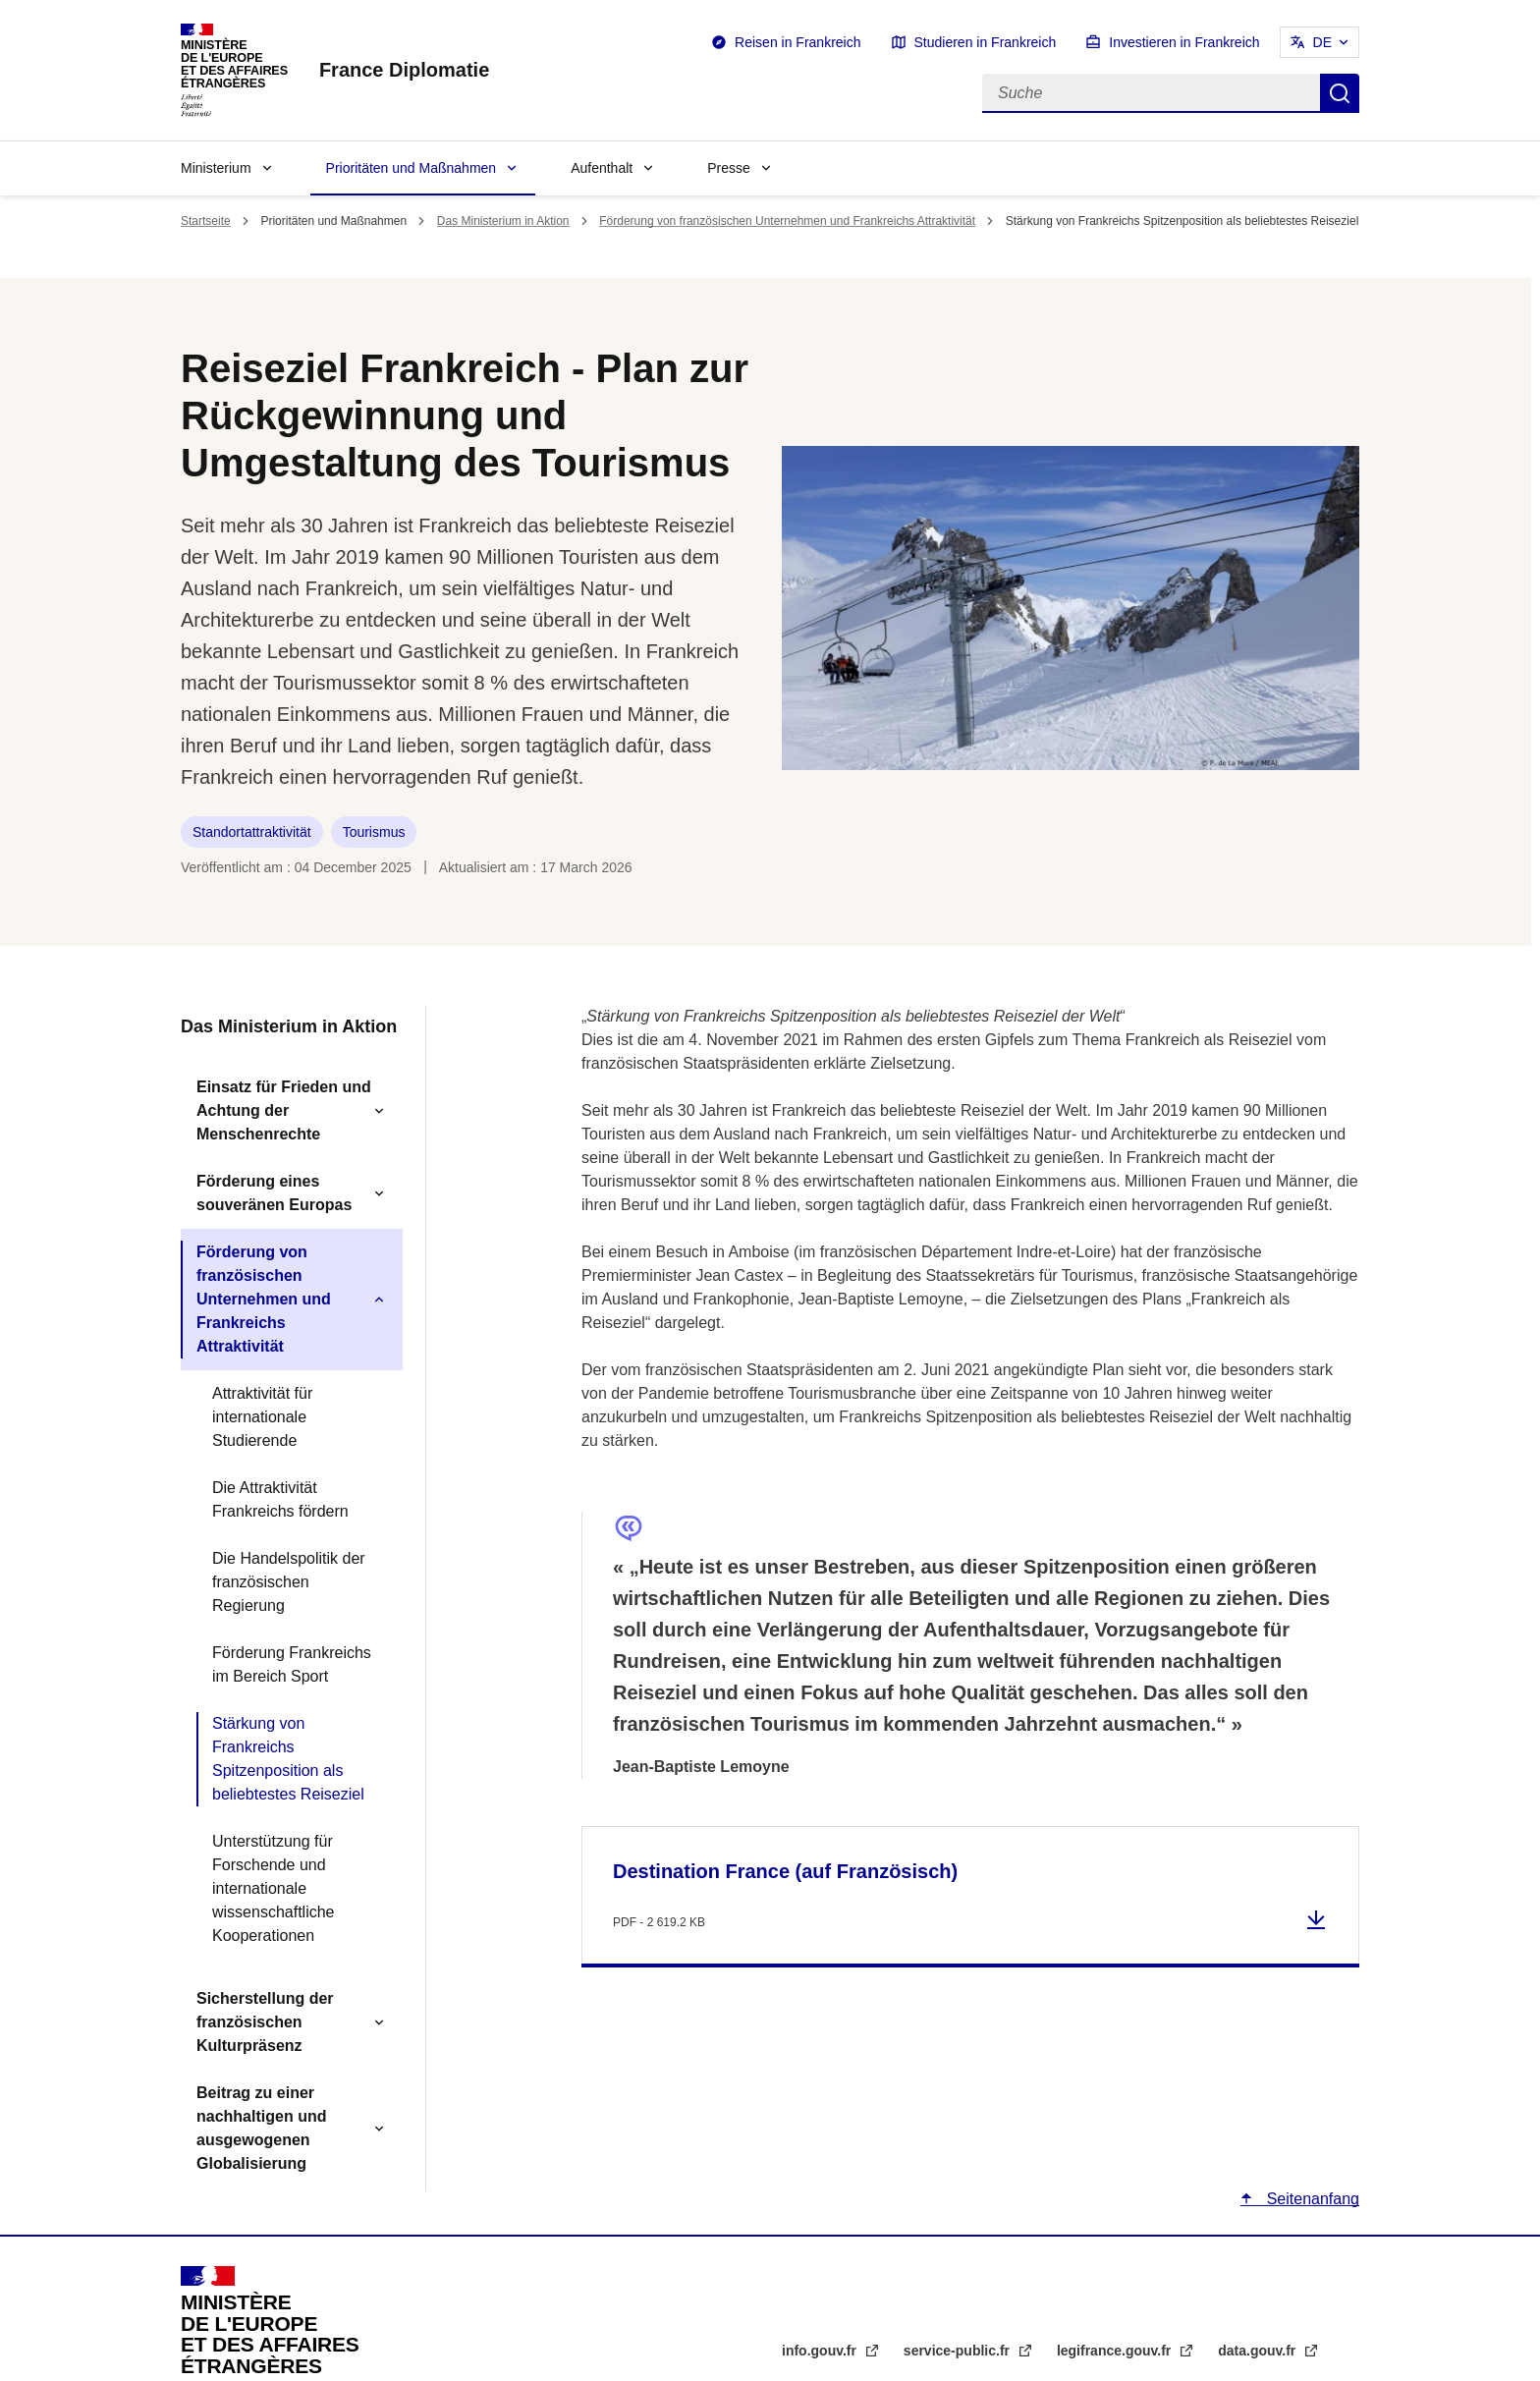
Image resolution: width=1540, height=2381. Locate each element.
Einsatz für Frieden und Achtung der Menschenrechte (283, 1110)
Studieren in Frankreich (985, 42)
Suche (1339, 93)
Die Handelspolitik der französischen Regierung (288, 1582)
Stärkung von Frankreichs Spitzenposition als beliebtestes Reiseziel (288, 1758)
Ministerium (216, 168)
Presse (728, 168)
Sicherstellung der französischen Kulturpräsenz (265, 2022)
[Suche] (1151, 93)
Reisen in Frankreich (797, 42)
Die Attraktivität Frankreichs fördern (280, 1499)
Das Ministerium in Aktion (503, 221)
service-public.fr (959, 2350)
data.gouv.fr (1258, 2350)
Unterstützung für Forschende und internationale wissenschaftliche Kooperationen (273, 1888)
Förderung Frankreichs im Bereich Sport (291, 1664)
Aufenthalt (601, 168)
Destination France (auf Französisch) (785, 1871)
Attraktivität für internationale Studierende (262, 1417)
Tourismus (374, 832)
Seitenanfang (1310, 2198)
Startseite (206, 221)
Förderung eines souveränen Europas (274, 1193)
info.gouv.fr (821, 2350)
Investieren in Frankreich (1184, 42)
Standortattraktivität (251, 832)
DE (1322, 42)
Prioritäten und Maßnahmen (411, 168)
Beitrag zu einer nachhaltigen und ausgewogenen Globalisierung (261, 2128)
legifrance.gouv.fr (1116, 2350)
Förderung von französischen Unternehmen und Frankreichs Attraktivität (787, 221)
